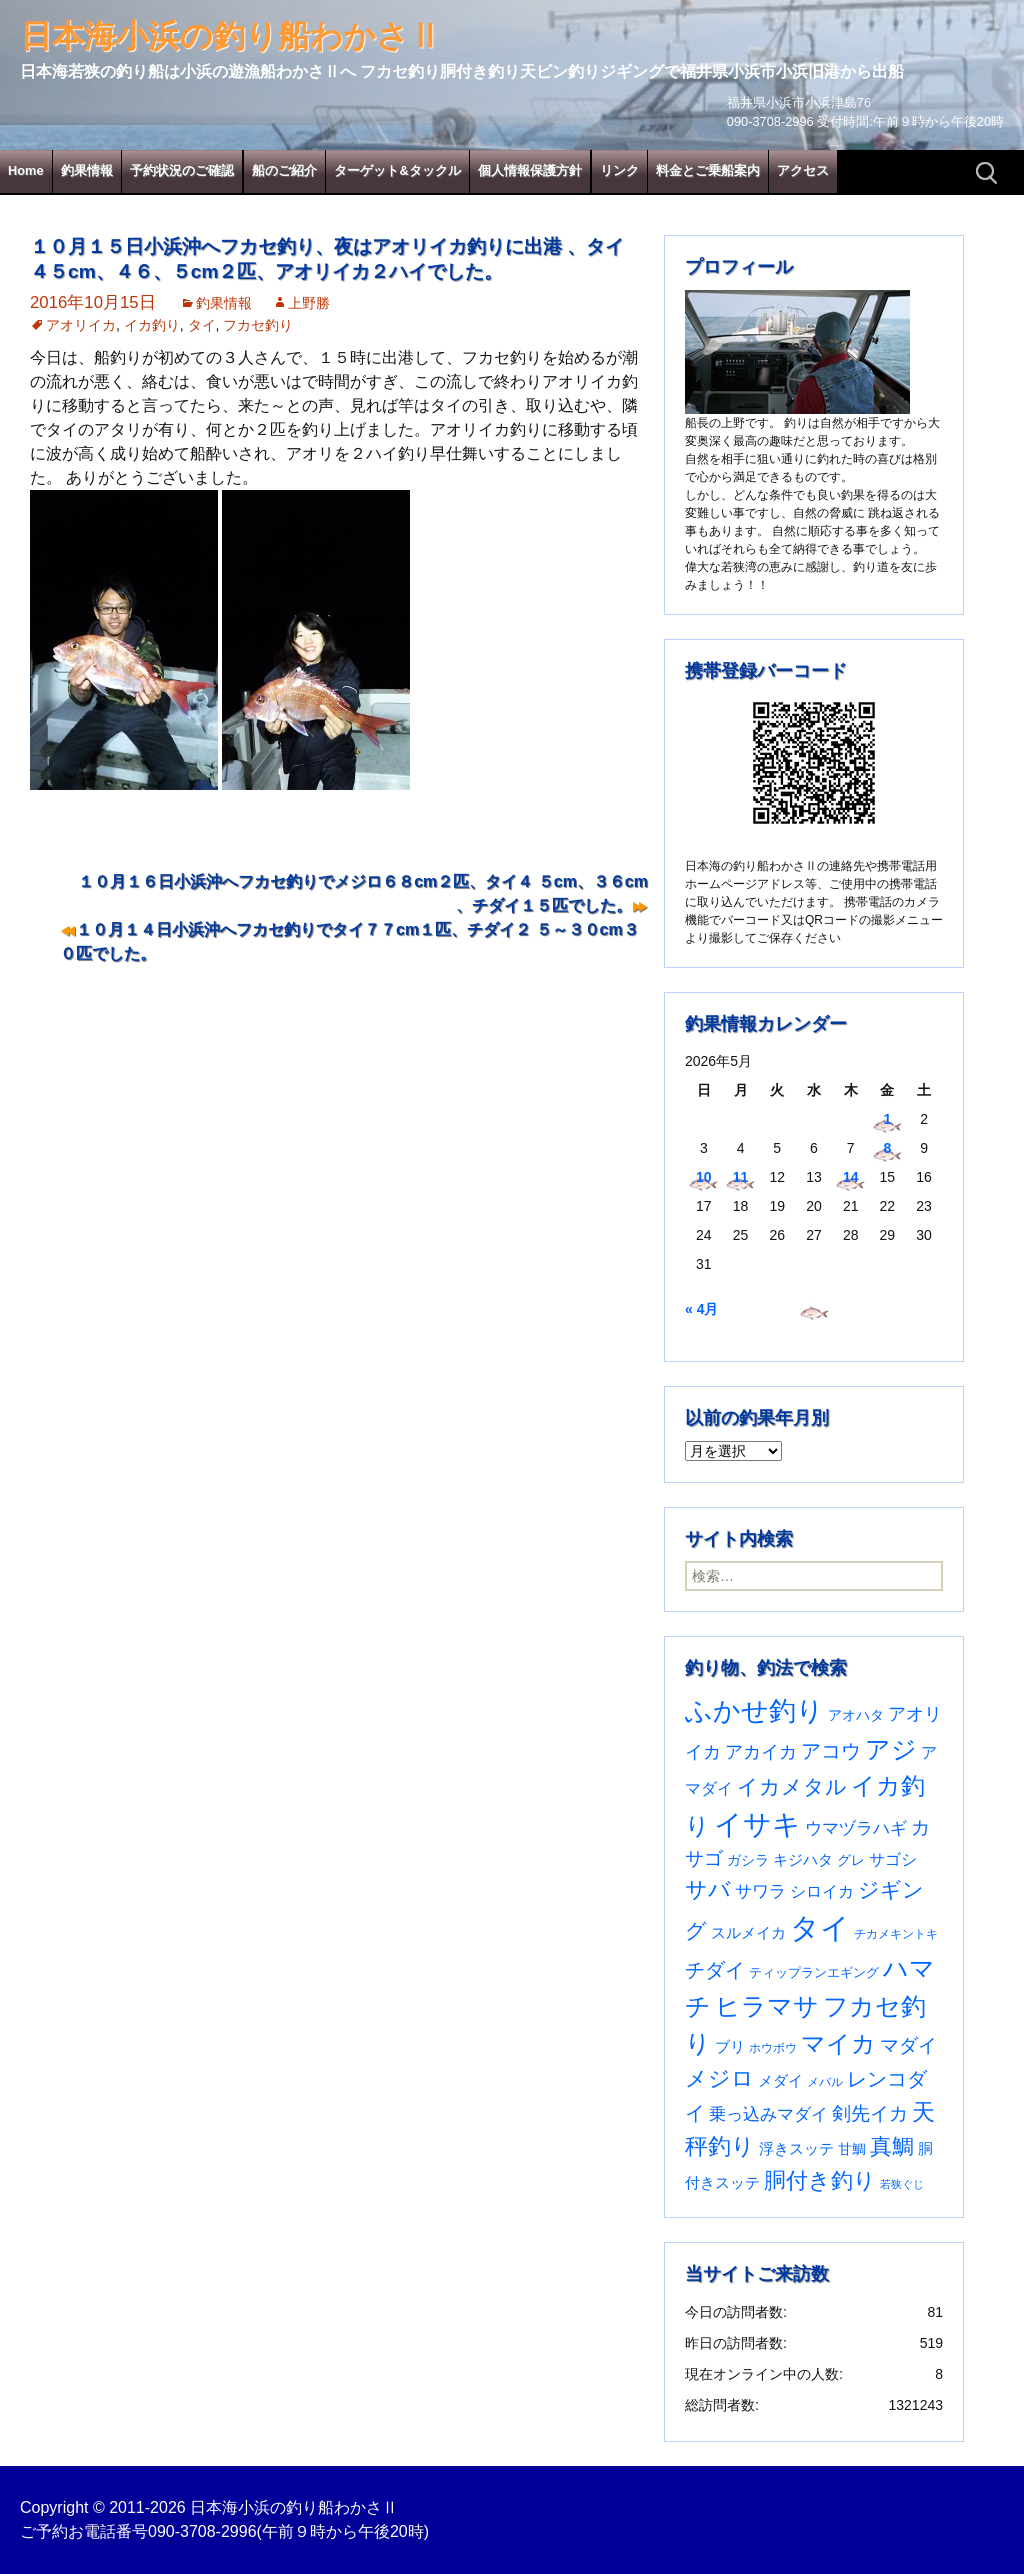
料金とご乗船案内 (708, 170)
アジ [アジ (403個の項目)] (891, 1749)
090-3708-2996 (202, 2531)
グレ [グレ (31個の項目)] (851, 1860)
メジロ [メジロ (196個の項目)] (719, 2078)
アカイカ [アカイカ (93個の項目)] (761, 1751)
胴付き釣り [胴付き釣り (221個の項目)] (820, 2180)
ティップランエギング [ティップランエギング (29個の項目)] (814, 1972)
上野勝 (309, 303)
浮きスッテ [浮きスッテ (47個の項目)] (796, 2148)
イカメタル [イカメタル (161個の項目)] (792, 1786)
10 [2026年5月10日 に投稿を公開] (704, 1177)
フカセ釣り (258, 325)
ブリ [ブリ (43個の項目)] (730, 2047)
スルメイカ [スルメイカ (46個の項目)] (748, 1932)
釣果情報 (87, 170)
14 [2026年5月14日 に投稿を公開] (851, 1177)
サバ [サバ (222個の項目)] (708, 1889)
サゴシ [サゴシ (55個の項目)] (893, 1859)
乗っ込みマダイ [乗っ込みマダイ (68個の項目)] (768, 2114)
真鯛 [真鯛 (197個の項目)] (892, 2146)
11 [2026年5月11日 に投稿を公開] (741, 1177)
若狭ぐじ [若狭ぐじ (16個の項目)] (902, 2184)
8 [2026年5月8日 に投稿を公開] (887, 1148)
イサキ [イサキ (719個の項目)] (757, 1824)
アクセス (803, 170)
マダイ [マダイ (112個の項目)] (908, 2045)
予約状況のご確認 (182, 170)
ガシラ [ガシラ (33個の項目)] (748, 1860)
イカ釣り (152, 325)
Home (26, 170)
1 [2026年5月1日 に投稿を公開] (887, 1119)
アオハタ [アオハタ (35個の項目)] (856, 1715)
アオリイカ (81, 325)
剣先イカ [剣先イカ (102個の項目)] (870, 2113)
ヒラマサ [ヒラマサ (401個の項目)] (767, 2006)
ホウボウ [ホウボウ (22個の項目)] (773, 2048)
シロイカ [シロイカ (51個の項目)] (822, 1891)
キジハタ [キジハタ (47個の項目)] (803, 1859)
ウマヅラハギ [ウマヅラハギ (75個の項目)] (856, 1828)
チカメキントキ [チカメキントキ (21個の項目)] (896, 1934)
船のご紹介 (284, 170)
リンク (619, 170)
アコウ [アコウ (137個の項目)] (831, 1751)
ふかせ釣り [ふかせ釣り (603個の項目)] (754, 1711)
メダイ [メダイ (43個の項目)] (780, 2081)
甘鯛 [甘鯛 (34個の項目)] (852, 2149)
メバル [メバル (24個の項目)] (825, 2082)
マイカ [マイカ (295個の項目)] (838, 2044)
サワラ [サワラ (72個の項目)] (760, 1891)
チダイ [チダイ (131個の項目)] (715, 1970)
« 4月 (701, 1309)
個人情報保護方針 (530, 170)
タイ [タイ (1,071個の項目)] (820, 1927)
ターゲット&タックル (397, 170)
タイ (202, 325)
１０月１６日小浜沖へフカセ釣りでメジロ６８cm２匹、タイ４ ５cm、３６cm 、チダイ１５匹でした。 (363, 893)
